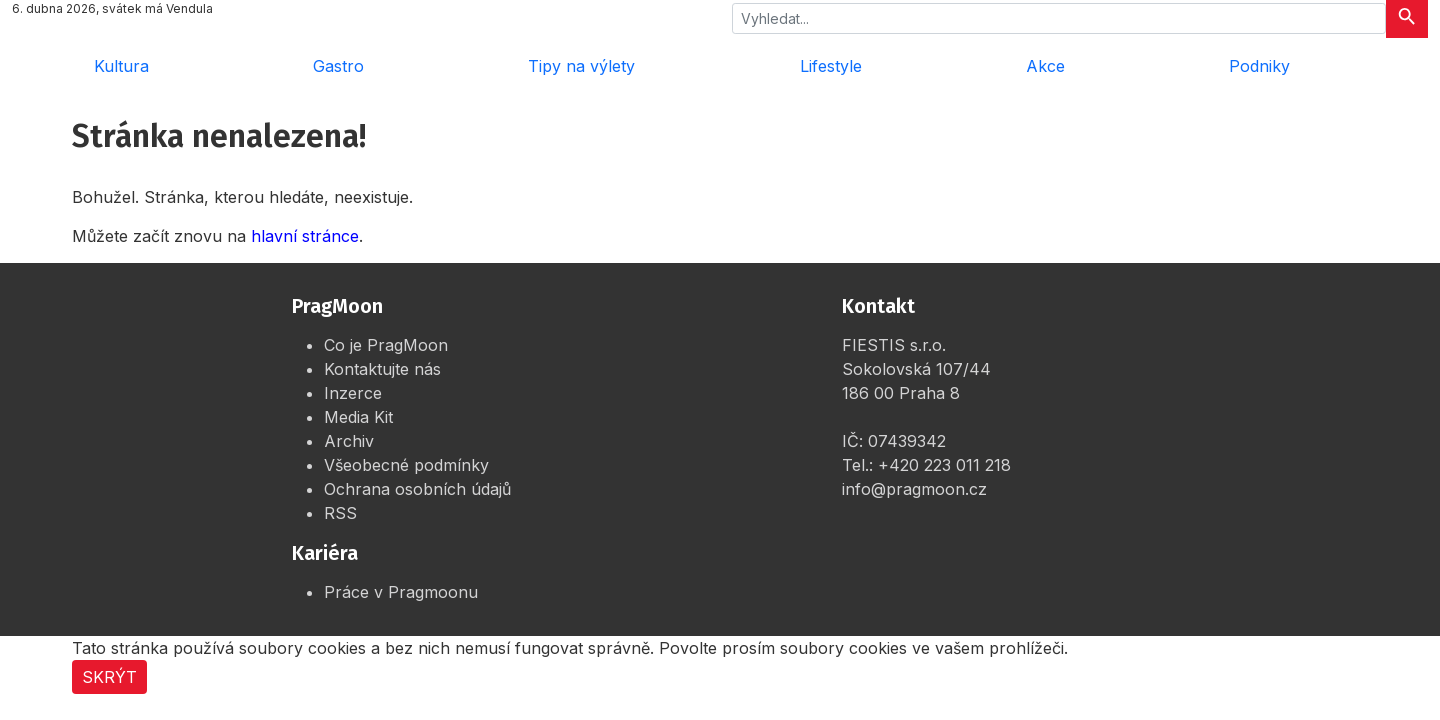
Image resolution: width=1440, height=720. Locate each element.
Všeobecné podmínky (406, 465)
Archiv (349, 441)
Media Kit (358, 417)
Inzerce (353, 393)
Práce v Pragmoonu (401, 592)
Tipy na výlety (581, 66)
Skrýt (109, 677)
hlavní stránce (305, 236)
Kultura (121, 66)
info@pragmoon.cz (914, 489)
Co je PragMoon (386, 345)
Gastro (338, 66)
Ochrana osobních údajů (417, 489)
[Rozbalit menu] (1400, 66)
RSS (340, 513)
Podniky (1259, 66)
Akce (1045, 66)
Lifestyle (831, 66)
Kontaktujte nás (382, 369)
